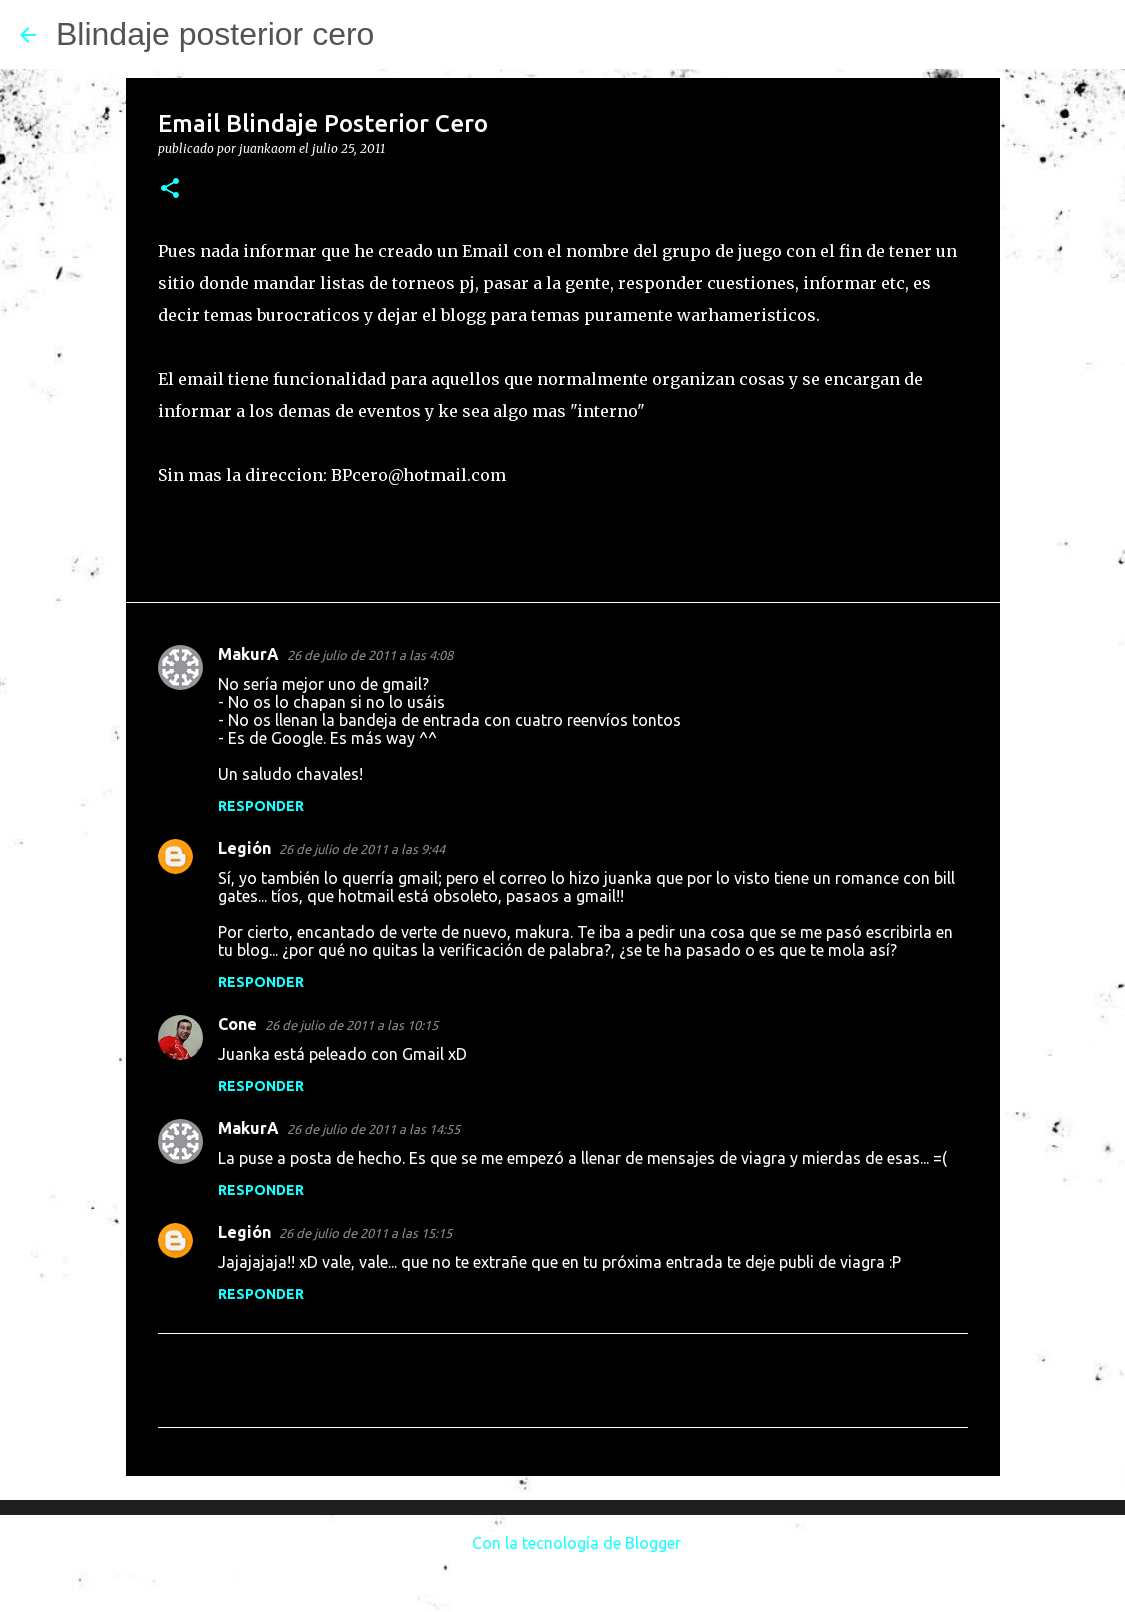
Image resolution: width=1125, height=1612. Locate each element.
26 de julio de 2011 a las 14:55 (373, 1129)
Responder (261, 806)
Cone (237, 1024)
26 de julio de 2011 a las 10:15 (351, 1025)
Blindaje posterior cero (215, 34)
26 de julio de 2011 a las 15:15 (365, 1233)
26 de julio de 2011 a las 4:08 (370, 655)
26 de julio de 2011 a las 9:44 (362, 849)
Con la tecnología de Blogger (562, 1543)
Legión (244, 848)
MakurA (248, 654)
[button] (170, 189)
